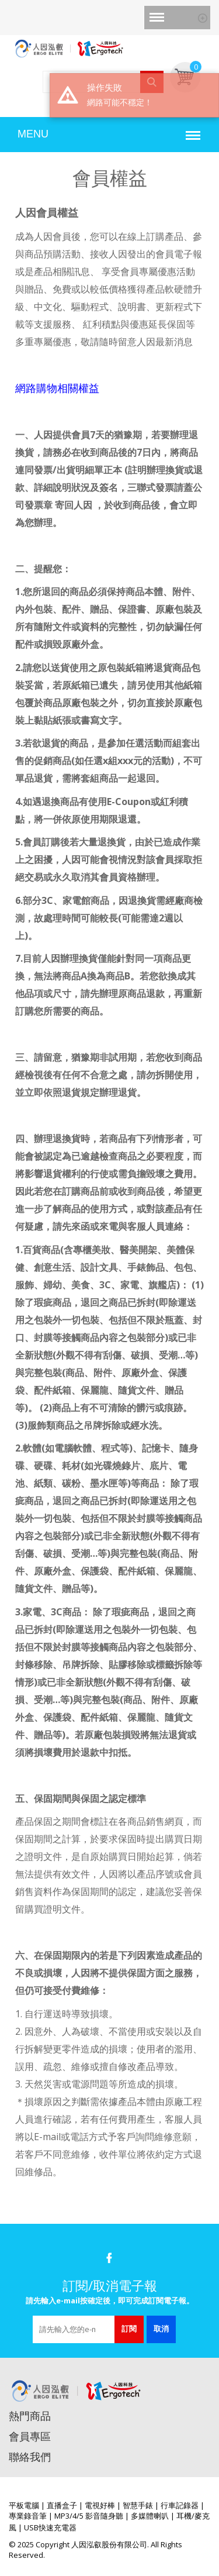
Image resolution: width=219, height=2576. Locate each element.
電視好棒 (100, 2505)
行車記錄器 (180, 2505)
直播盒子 (62, 2505)
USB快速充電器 (50, 2527)
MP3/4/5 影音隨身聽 (88, 2515)
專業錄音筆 (28, 2515)
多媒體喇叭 (150, 2515)
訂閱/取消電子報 (109, 2285)
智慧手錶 (138, 2505)
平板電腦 (24, 2505)
